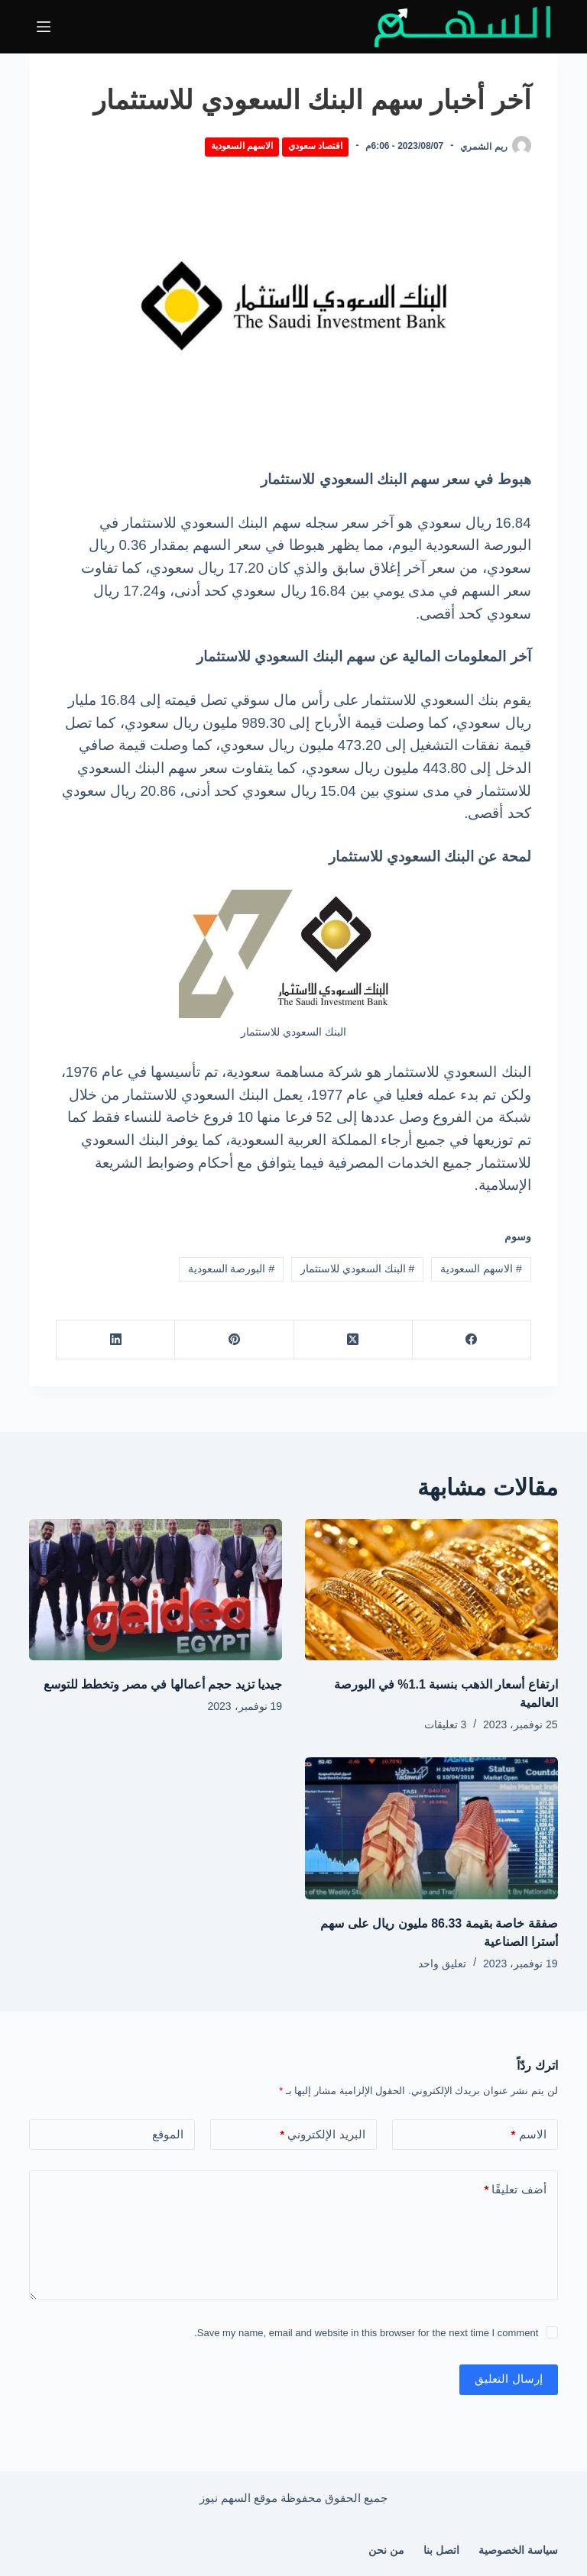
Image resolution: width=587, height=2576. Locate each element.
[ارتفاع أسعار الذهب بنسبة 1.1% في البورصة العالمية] (431, 1590)
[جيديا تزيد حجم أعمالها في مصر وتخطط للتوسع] (155, 1590)
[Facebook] (471, 1339)
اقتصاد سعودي (315, 146)
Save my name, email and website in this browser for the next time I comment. (366, 2332)
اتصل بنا (441, 2550)
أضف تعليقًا (515, 2189)
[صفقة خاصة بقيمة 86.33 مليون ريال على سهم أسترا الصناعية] (431, 1828)
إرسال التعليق (508, 2378)
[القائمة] (43, 27)
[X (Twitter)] (353, 1339)
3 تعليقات (445, 1724)
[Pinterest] (233, 1339)
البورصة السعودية (231, 1268)
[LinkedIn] (115, 1339)
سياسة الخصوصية (518, 2550)
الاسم (528, 2135)
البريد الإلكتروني (322, 2135)
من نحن (386, 2550)
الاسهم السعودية (242, 146)
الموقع (167, 2134)
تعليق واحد (442, 1963)
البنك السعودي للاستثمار (357, 1268)
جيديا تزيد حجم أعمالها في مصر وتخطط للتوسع (163, 1684)
